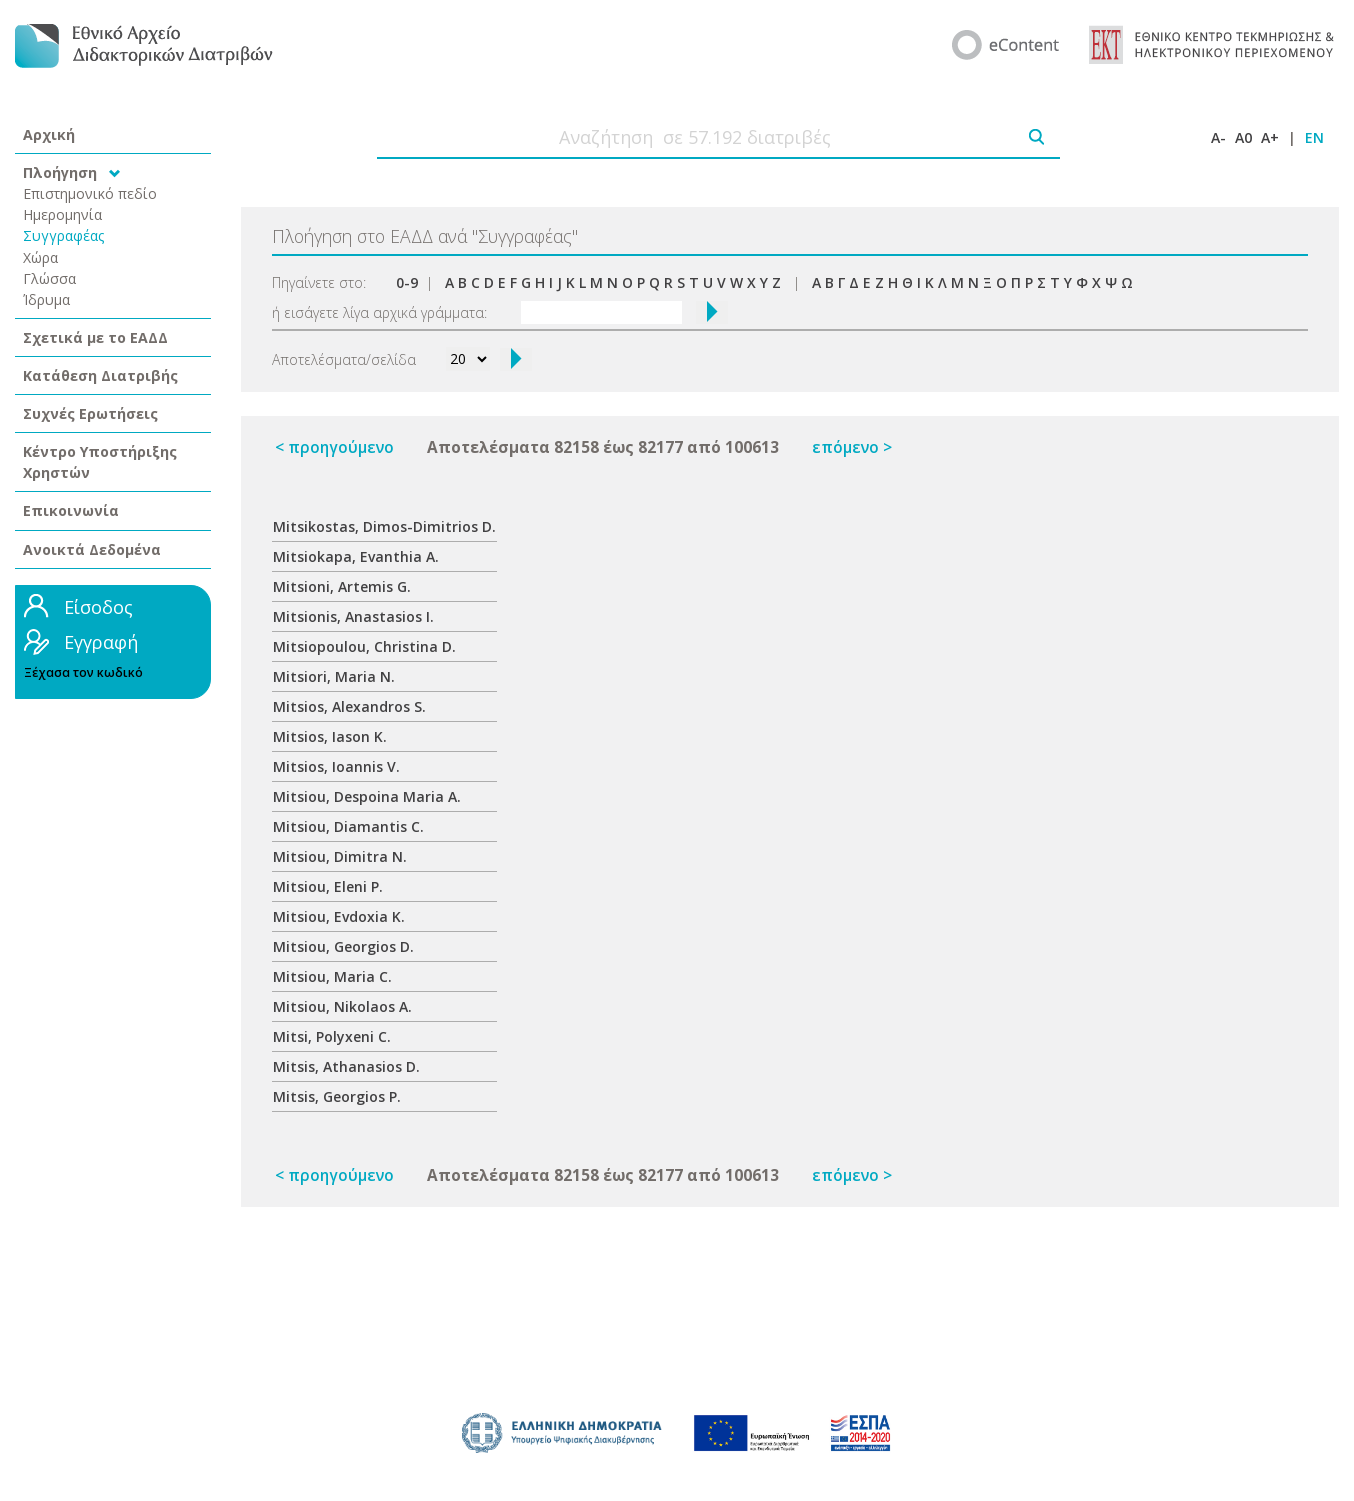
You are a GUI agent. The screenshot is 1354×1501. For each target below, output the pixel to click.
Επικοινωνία (71, 510)
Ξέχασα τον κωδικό (83, 672)
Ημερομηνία (62, 214)
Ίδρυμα (46, 299)
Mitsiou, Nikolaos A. (342, 1006)
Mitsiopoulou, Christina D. (364, 646)
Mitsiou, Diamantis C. (348, 826)
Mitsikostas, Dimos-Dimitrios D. (384, 526)
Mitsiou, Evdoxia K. (339, 916)
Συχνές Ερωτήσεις (90, 413)
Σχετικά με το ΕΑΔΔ (95, 337)
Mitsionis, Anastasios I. (353, 616)
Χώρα (40, 257)
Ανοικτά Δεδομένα (92, 549)
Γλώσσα (49, 278)
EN (1314, 137)
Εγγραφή (101, 642)
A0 (1243, 137)
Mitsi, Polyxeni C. (332, 1036)
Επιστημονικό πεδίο (90, 193)
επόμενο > (852, 447)
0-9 (407, 282)
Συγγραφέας (64, 235)
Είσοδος (98, 607)
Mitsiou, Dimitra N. (340, 856)
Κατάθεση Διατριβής (100, 375)
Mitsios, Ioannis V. (336, 766)
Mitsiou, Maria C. (332, 976)
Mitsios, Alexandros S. (349, 706)
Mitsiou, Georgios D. (343, 946)
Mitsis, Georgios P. (337, 1096)
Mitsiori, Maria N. (334, 676)
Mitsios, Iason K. (330, 736)
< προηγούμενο (334, 447)
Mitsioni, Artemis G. (342, 586)
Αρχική (49, 134)
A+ (1270, 137)
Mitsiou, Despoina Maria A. (367, 796)
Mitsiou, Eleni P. (328, 886)
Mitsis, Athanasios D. (346, 1066)
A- (1218, 137)
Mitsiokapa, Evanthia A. (356, 556)
